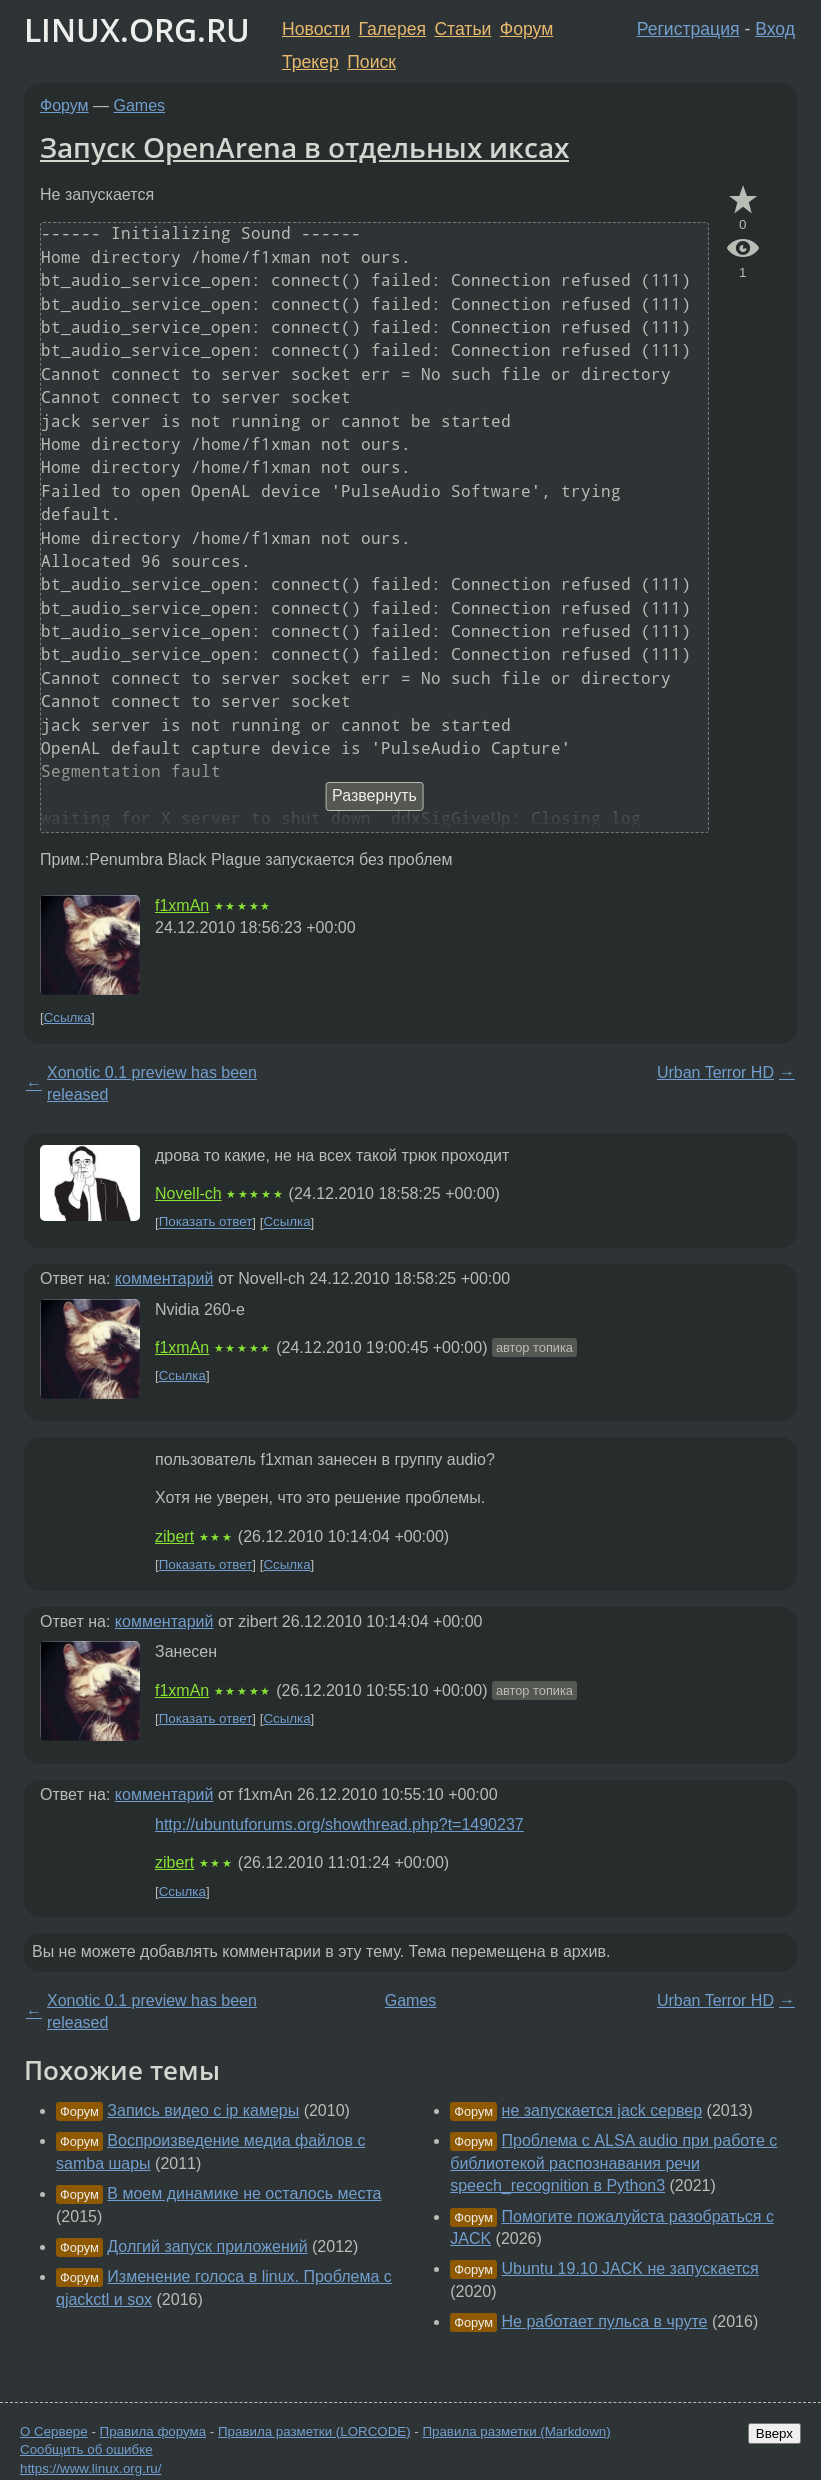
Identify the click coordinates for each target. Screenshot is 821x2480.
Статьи (462, 29)
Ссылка (67, 1017)
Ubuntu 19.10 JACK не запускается (630, 2268)
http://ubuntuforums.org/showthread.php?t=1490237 (339, 1824)
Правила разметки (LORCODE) (314, 2431)
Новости (316, 29)
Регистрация (688, 29)
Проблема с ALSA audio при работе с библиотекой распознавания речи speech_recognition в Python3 (613, 2163)
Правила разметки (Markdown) (516, 2431)
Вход (775, 29)
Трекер (310, 62)
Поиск (371, 62)
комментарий (164, 1278)
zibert (174, 1536)
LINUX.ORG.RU (137, 29)
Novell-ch (188, 1193)
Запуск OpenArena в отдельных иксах (304, 147)
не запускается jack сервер (602, 2110)
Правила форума (153, 2431)
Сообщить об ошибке (86, 2449)
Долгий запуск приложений (207, 2246)
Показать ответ (206, 1222)
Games (140, 105)
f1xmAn (182, 905)
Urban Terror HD (715, 1072)
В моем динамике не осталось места (244, 2193)
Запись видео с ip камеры (203, 2110)
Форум (526, 29)
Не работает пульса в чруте (605, 2321)
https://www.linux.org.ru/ (90, 2468)
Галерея (392, 29)
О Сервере (54, 2431)
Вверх (774, 2433)
